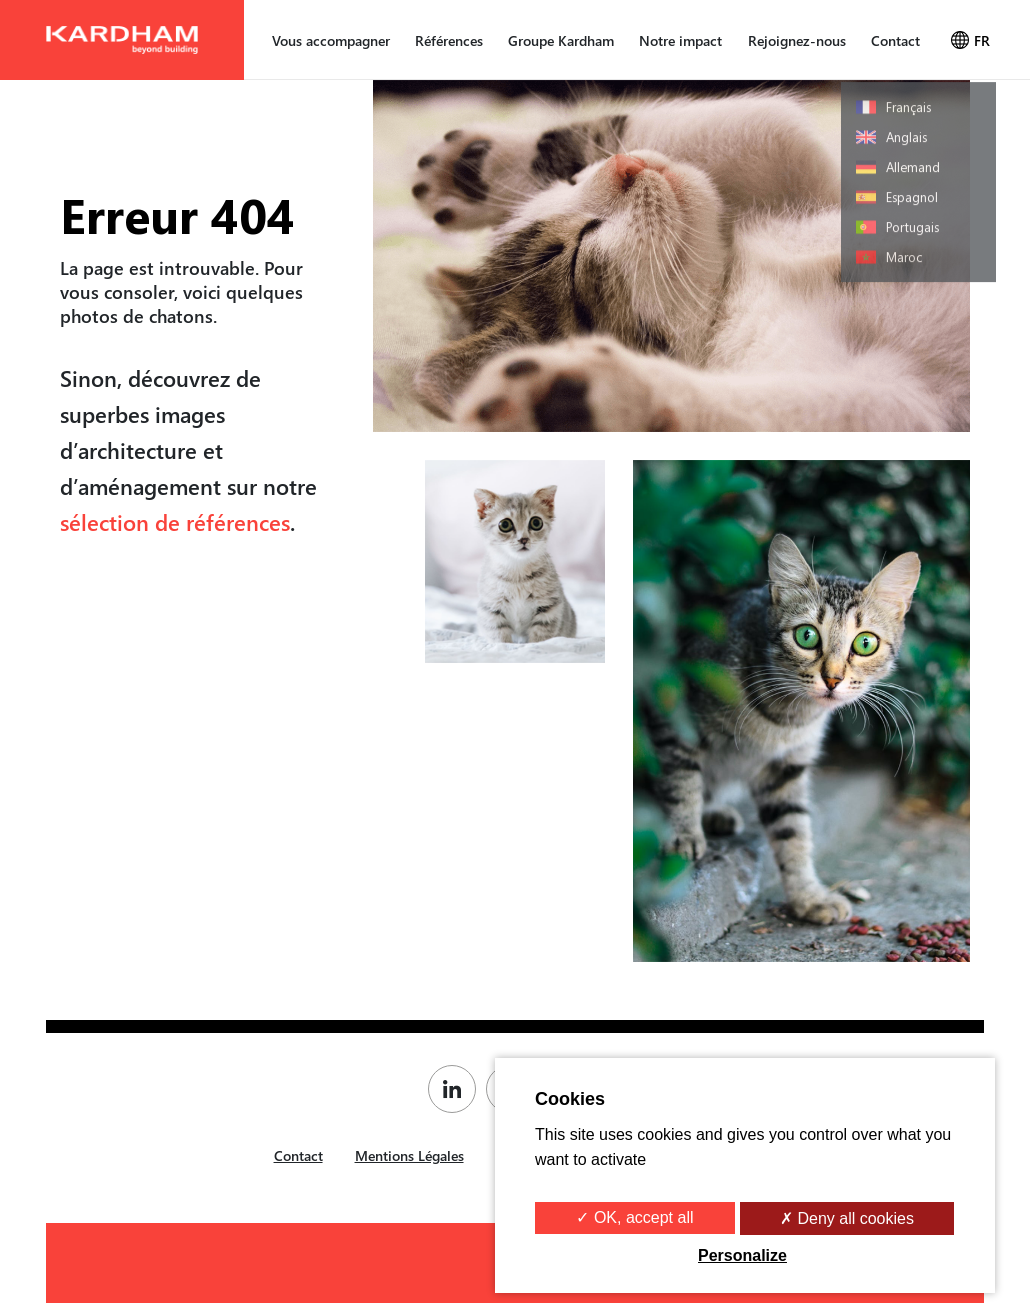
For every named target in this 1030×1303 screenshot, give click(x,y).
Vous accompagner (331, 40)
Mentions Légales (409, 1155)
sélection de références (175, 522)
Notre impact (680, 40)
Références (449, 40)
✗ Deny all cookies (847, 1218)
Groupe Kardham (561, 40)
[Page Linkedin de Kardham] (457, 1089)
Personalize (742, 1255)
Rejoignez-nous (797, 40)
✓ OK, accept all (634, 1217)
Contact (895, 40)
